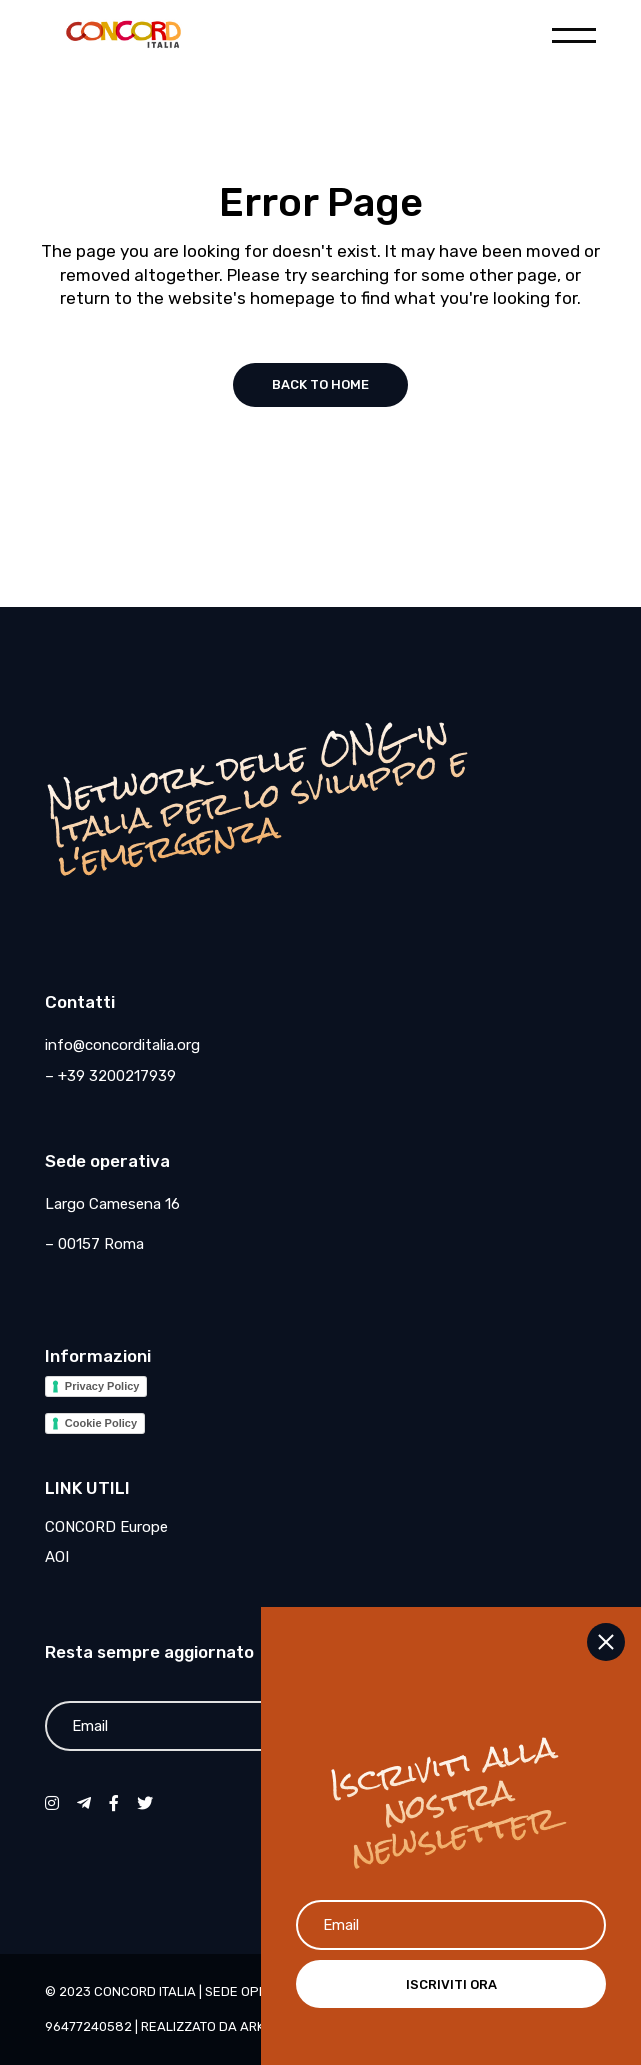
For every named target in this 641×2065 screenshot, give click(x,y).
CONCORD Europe (106, 1527)
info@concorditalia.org (122, 1045)
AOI (57, 1557)
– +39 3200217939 (110, 1076)
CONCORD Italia (145, 1991)
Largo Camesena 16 (112, 1204)
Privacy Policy (102, 1386)
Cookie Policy (101, 1423)
